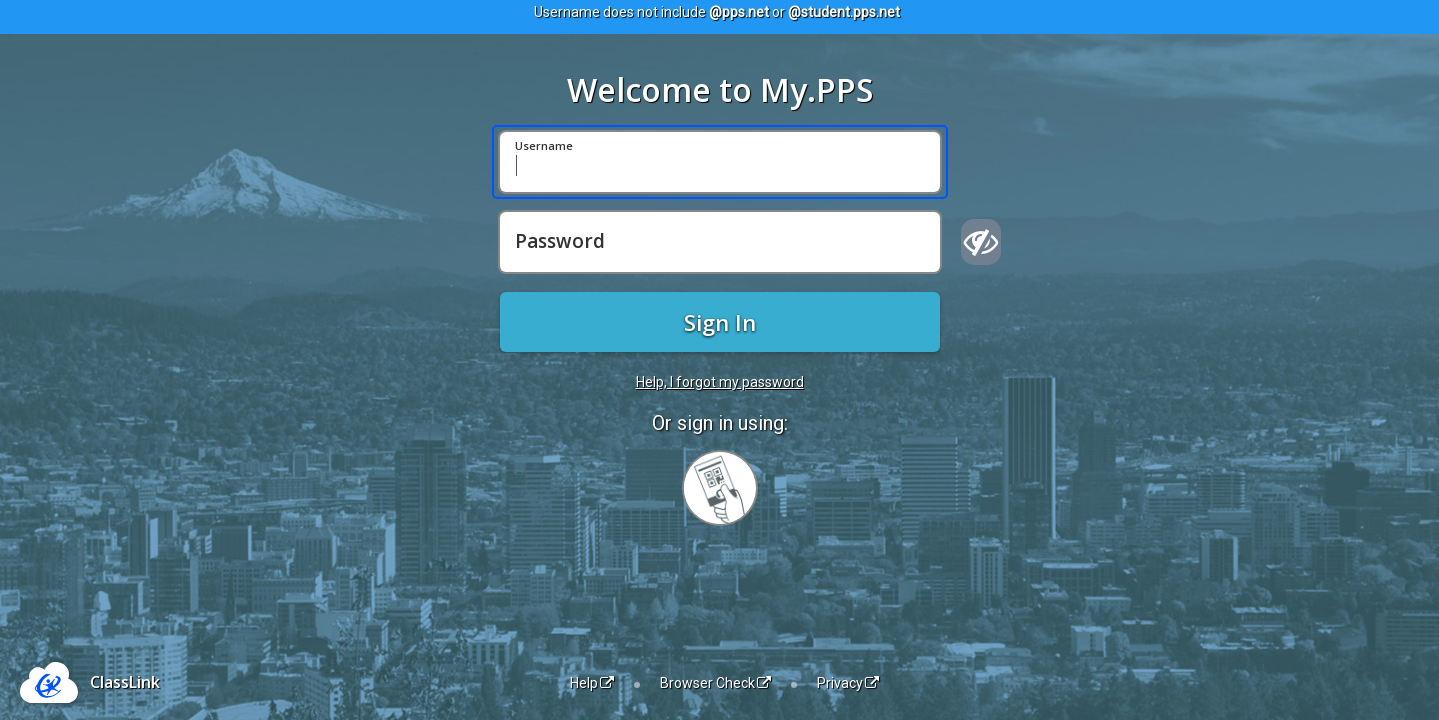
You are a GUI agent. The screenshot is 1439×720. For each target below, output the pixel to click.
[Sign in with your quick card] (720, 488)
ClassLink (125, 682)
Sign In (720, 322)
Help (592, 683)
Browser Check (715, 683)
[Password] (720, 242)
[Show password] (981, 242)
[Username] (720, 162)
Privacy (848, 683)
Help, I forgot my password (720, 382)
